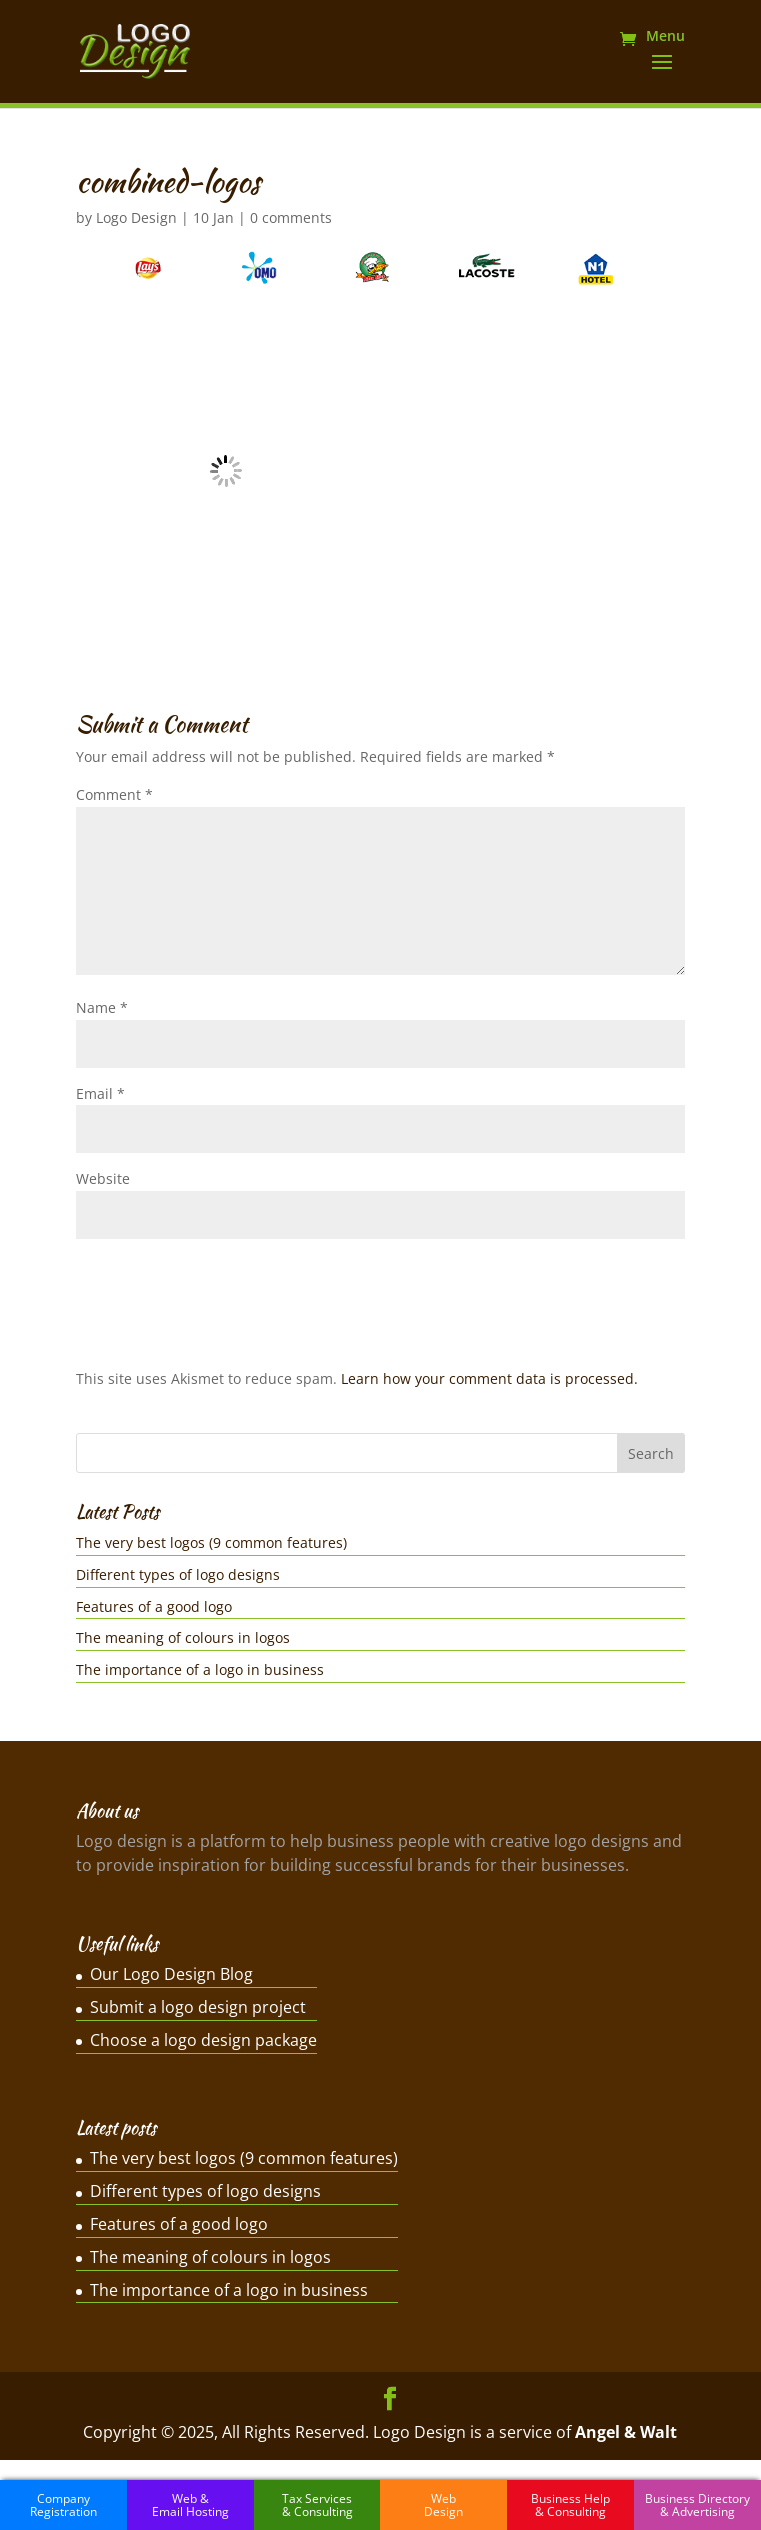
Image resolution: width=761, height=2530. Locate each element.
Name (102, 1007)
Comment (114, 794)
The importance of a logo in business (200, 1669)
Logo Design (136, 217)
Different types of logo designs (178, 1574)
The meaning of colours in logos (183, 1637)
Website (103, 1178)
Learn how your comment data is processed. (489, 1378)
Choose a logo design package (203, 2040)
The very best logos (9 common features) (211, 1542)
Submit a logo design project (198, 2007)
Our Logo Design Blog (171, 1974)
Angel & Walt (626, 2432)
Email (100, 1093)
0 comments (291, 217)
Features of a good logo (154, 1606)
